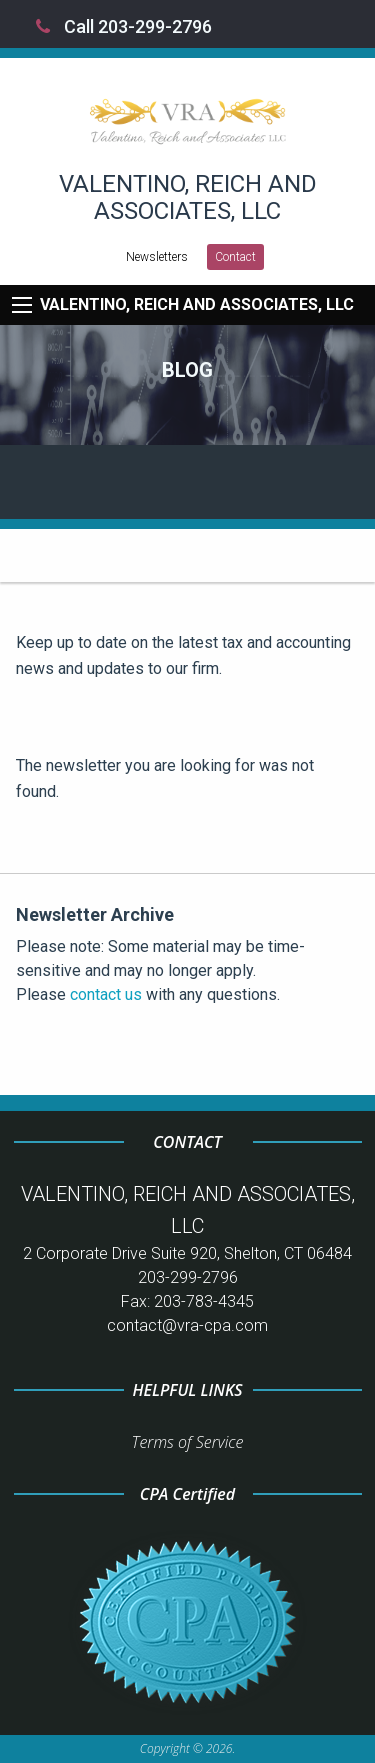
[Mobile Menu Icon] (22, 305)
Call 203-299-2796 (124, 26)
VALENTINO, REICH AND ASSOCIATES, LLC (197, 304)
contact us (106, 994)
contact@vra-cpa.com (187, 1325)
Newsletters (157, 257)
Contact (235, 257)
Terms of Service (188, 1442)
